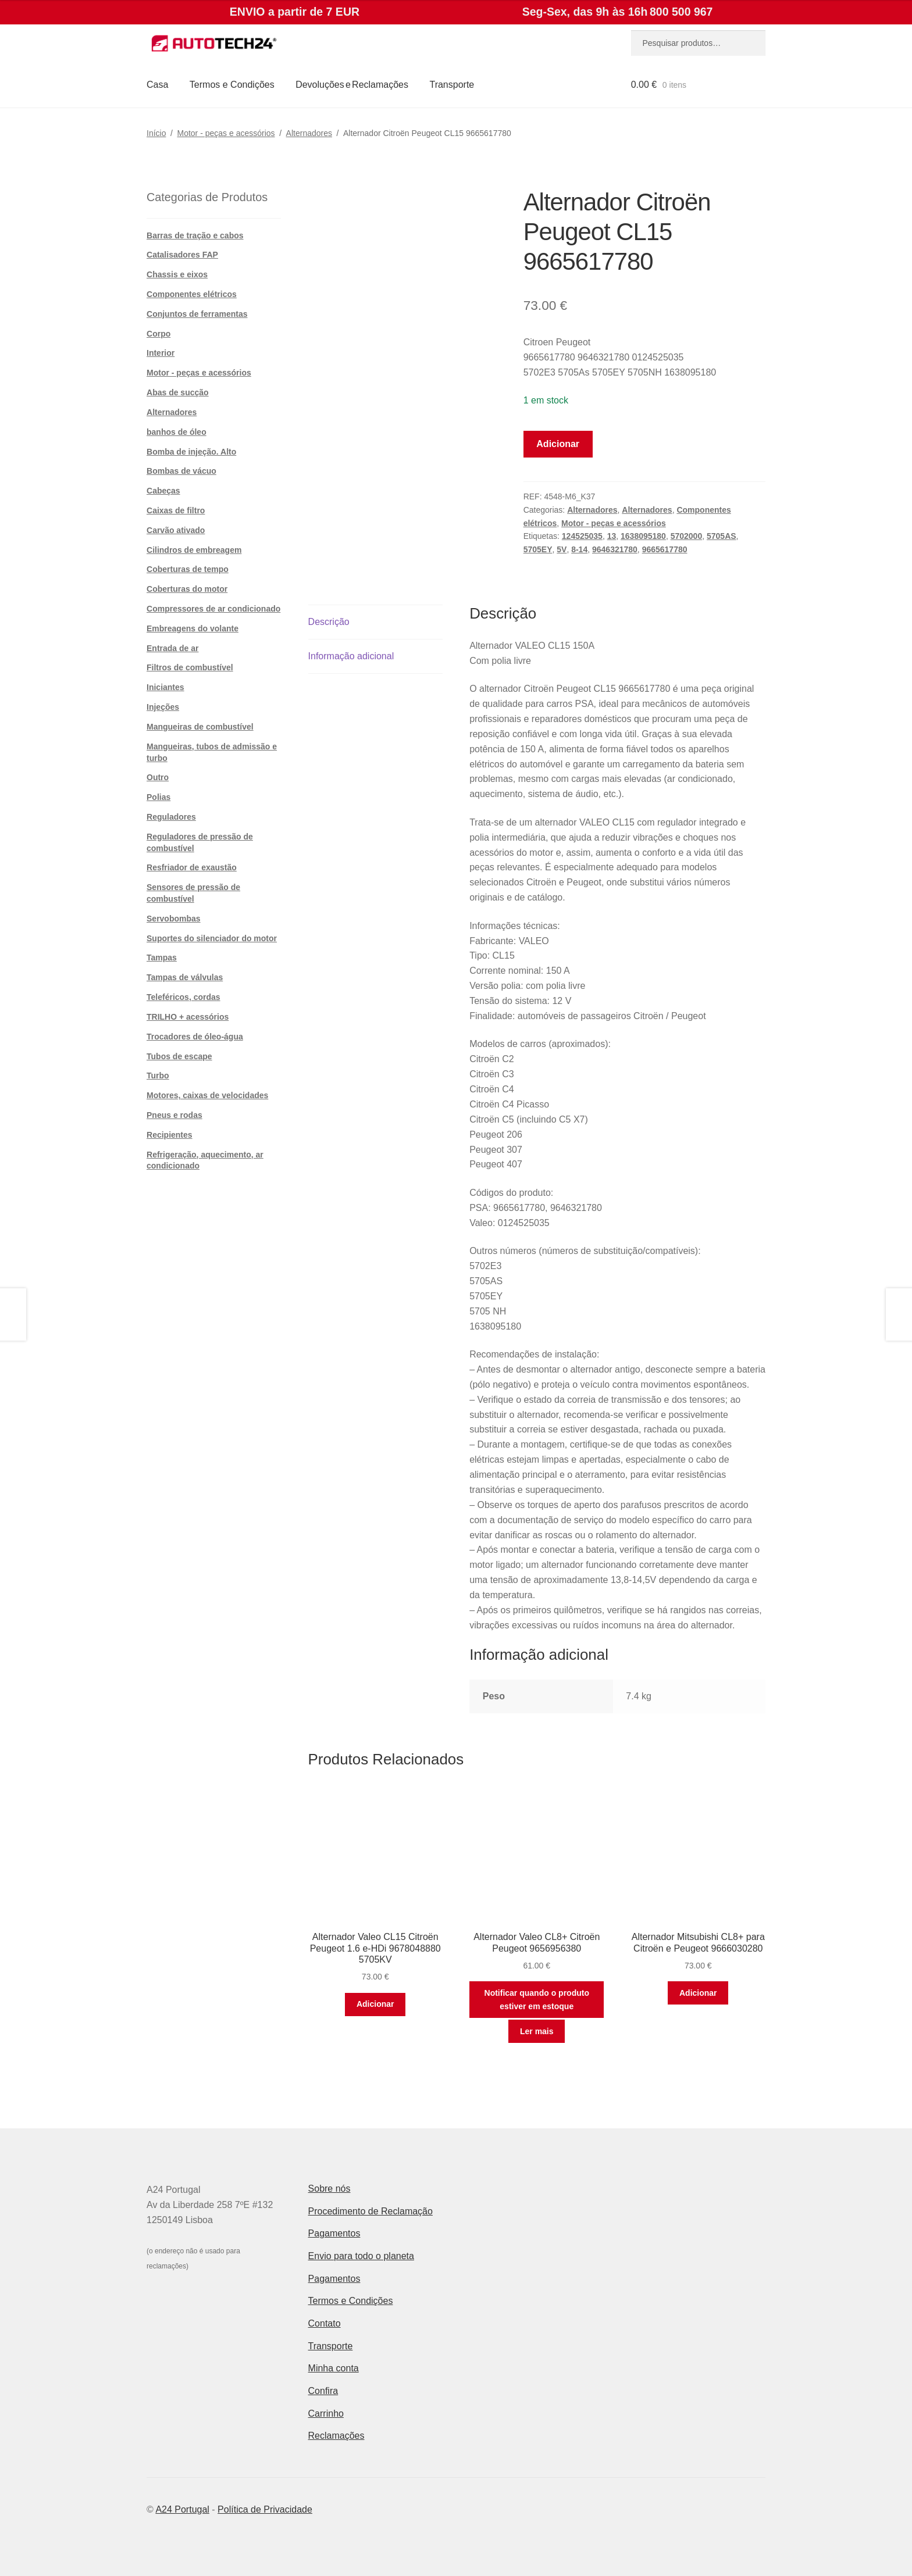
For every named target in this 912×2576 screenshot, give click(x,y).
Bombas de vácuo (181, 471)
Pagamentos (334, 2233)
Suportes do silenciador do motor (212, 938)
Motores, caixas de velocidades (207, 1095)
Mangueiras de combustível (200, 726)
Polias (158, 797)
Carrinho (326, 2413)
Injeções (163, 707)
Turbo (158, 1075)
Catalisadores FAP (182, 254)
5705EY (538, 549)
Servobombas (174, 918)
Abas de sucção (178, 392)
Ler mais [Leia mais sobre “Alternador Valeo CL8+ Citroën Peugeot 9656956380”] (537, 2031)
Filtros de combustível (190, 667)
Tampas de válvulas (185, 977)
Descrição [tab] (329, 622)
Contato (324, 2323)
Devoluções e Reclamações (351, 85)
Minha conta (333, 2368)
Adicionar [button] (375, 2004)
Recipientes (170, 1134)
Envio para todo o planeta (361, 2256)
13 (612, 536)
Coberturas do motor (187, 589)
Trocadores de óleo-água (195, 1036)
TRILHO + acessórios (188, 1016)
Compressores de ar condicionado (213, 608)
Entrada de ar (172, 648)
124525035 (582, 536)
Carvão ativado (176, 530)
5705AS (721, 536)
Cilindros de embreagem (194, 550)
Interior (160, 353)
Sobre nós (329, 2188)
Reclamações (336, 2436)
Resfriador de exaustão (192, 867)
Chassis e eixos (177, 274)
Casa (157, 85)
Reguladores (171, 816)
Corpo (158, 333)
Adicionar (557, 444)
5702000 (687, 536)
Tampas (162, 957)
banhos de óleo (176, 432)
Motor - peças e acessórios (226, 133)
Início (156, 133)
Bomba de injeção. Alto (191, 451)
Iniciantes (165, 687)
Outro (158, 777)
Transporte (451, 85)
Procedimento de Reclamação (370, 2211)
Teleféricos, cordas (183, 997)
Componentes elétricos (192, 294)
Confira (323, 2391)
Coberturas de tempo (188, 569)
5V (562, 549)
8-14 (579, 549)
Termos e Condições (232, 85)
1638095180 (643, 536)
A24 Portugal (182, 2509)
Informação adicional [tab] (351, 656)
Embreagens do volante (192, 628)
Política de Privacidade (265, 2509)
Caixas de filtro (176, 510)
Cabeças (163, 490)
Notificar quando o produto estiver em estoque (536, 1999)
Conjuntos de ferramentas (197, 314)
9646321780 (614, 549)
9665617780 (664, 549)
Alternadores (309, 133)
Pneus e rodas (174, 1115)
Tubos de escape (179, 1056)
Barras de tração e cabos (195, 235)
